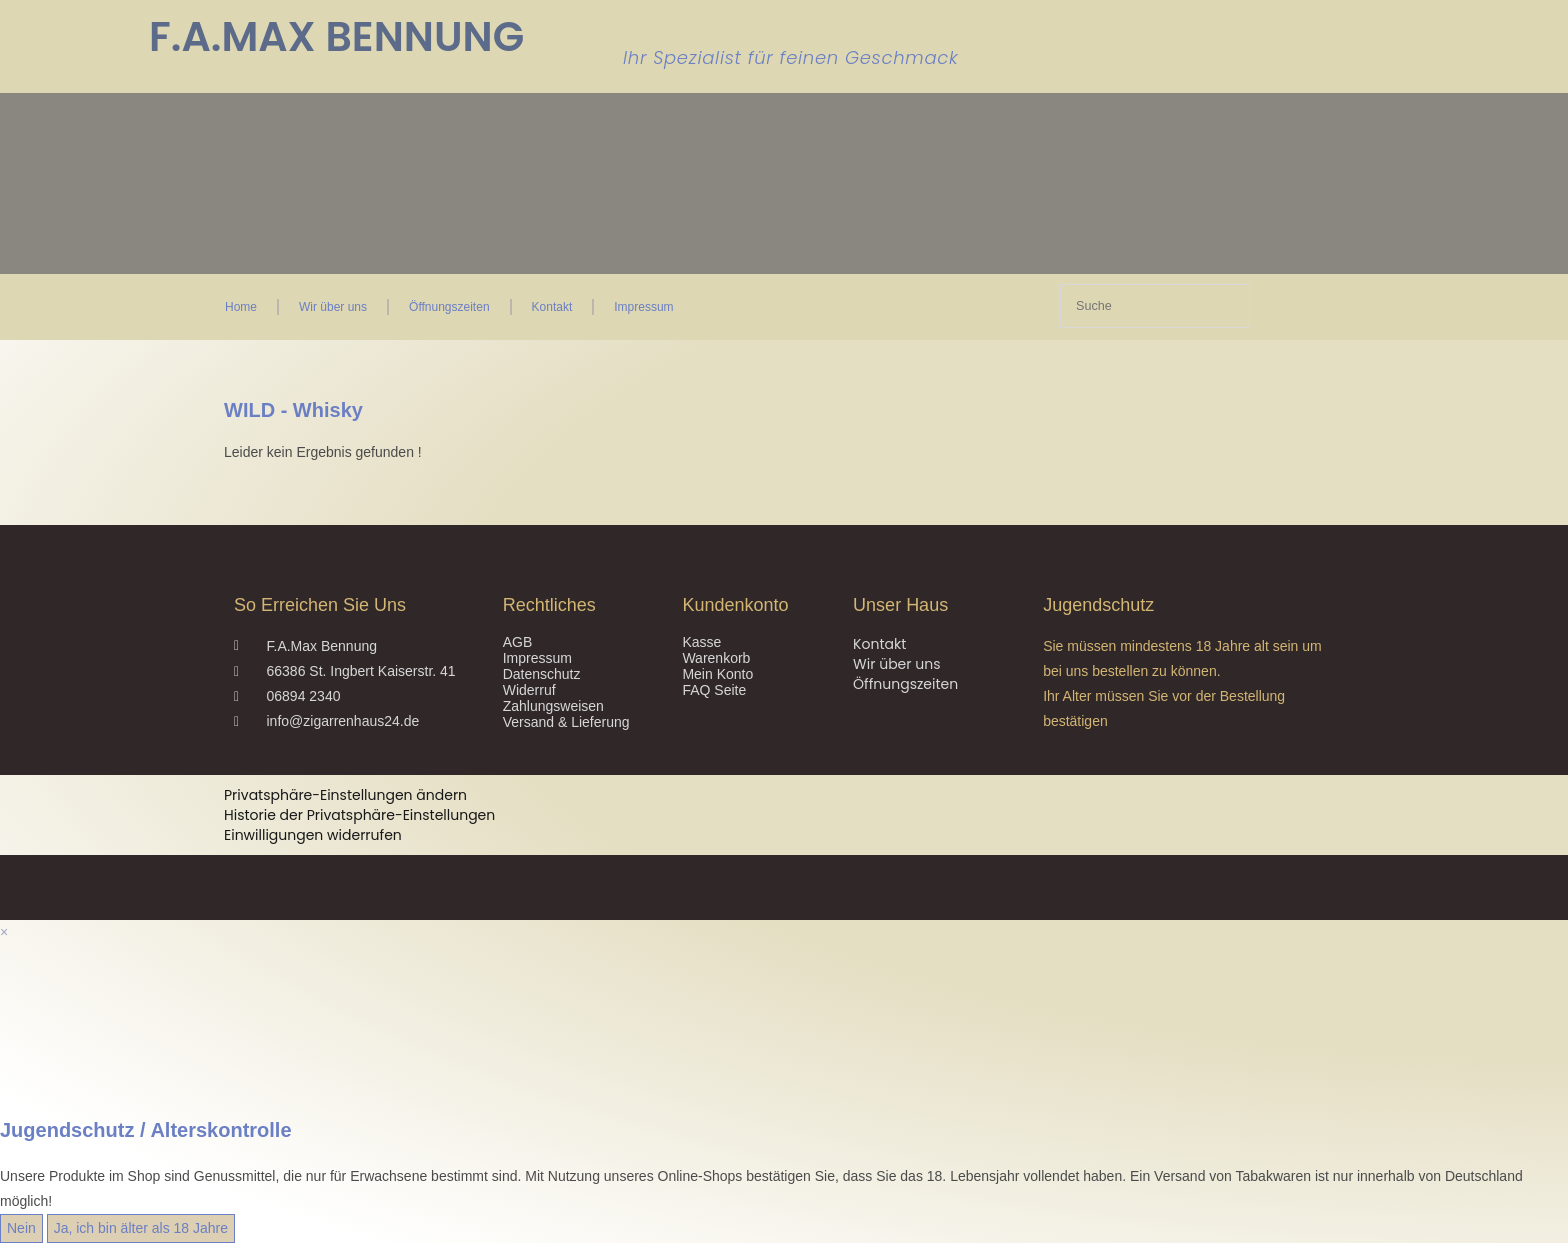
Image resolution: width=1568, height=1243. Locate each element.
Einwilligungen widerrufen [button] (313, 835)
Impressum (643, 307)
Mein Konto (717, 674)
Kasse (701, 642)
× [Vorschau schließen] (4, 932)
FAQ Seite (714, 690)
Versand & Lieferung (566, 722)
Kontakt (552, 307)
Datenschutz (542, 674)
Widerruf (529, 690)
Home (241, 307)
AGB (518, 642)
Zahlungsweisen (553, 706)
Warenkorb (716, 658)
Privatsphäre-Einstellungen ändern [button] (345, 795)
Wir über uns (333, 307)
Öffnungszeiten (449, 307)
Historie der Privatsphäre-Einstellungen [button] (359, 815)
